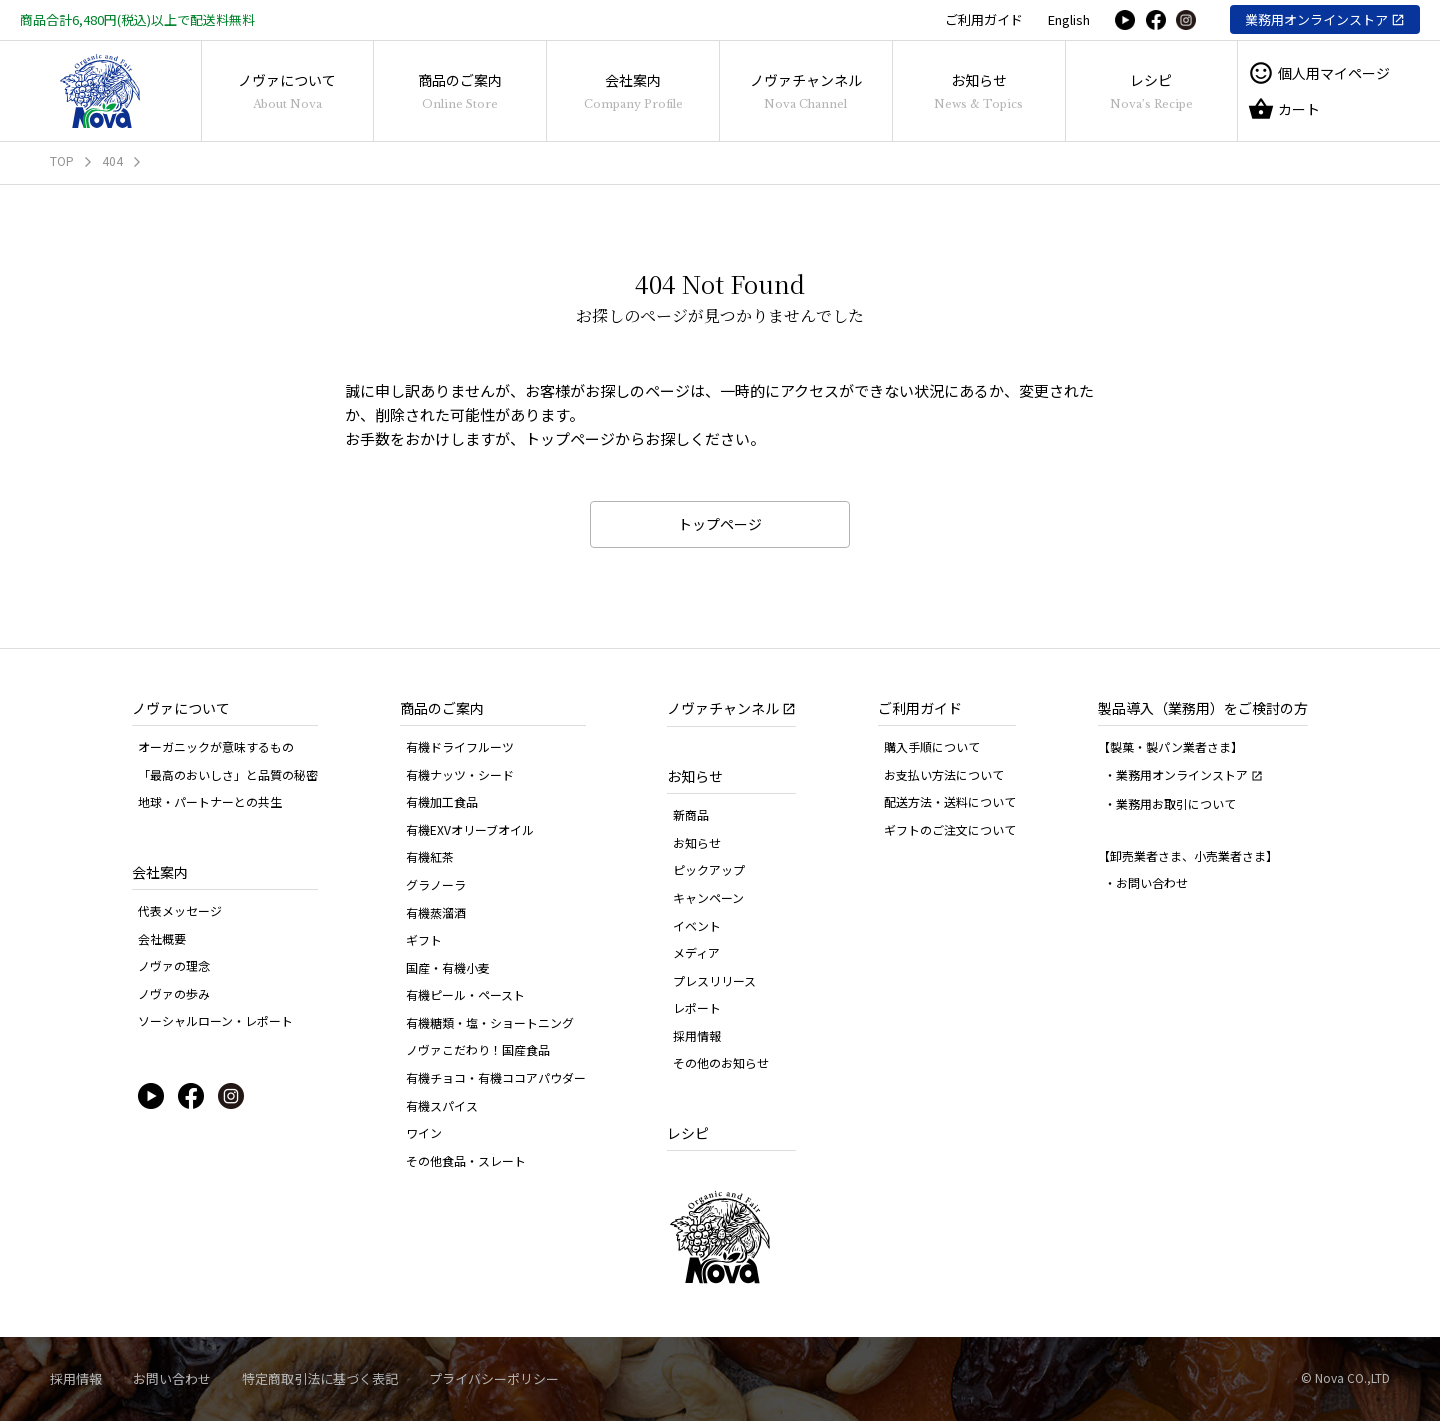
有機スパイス (442, 1105)
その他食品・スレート (466, 1160)
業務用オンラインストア (1316, 19)
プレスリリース (714, 980)
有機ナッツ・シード (460, 774)
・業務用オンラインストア (1183, 774)
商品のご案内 (460, 90)
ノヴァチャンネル (806, 90)
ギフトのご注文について (950, 829)
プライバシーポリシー (494, 1378)
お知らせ (978, 90)
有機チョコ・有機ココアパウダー (496, 1077)
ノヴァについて (287, 90)
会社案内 (633, 90)
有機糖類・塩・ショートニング (490, 1022)
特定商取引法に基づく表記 (320, 1378)
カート (1284, 109)
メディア (696, 952)
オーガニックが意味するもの (216, 746)
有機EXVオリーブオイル (470, 829)
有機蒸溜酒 (436, 912)
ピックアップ (709, 869)
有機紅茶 (430, 856)
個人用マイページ (1319, 73)
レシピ (1151, 90)
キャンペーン (708, 897)
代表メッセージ (180, 910)
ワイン (424, 1132)
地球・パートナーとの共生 (210, 801)
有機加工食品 (442, 801)
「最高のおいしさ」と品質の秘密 (228, 774)
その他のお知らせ (721, 1062)
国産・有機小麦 (448, 967)
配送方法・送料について (950, 801)
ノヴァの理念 (174, 965)
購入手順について (932, 746)
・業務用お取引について (1170, 803)
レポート (697, 1007)
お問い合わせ (172, 1378)
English (1069, 19)
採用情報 (697, 1035)
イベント (697, 925)
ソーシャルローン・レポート (215, 1020)
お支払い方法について (944, 774)
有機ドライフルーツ (460, 746)
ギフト (424, 939)
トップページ (720, 524)
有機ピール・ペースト (465, 994)
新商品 (691, 814)
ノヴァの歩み (174, 993)
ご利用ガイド (984, 19)
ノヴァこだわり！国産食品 (478, 1049)
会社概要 (162, 938)
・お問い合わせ (1146, 882)
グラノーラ (436, 884)
